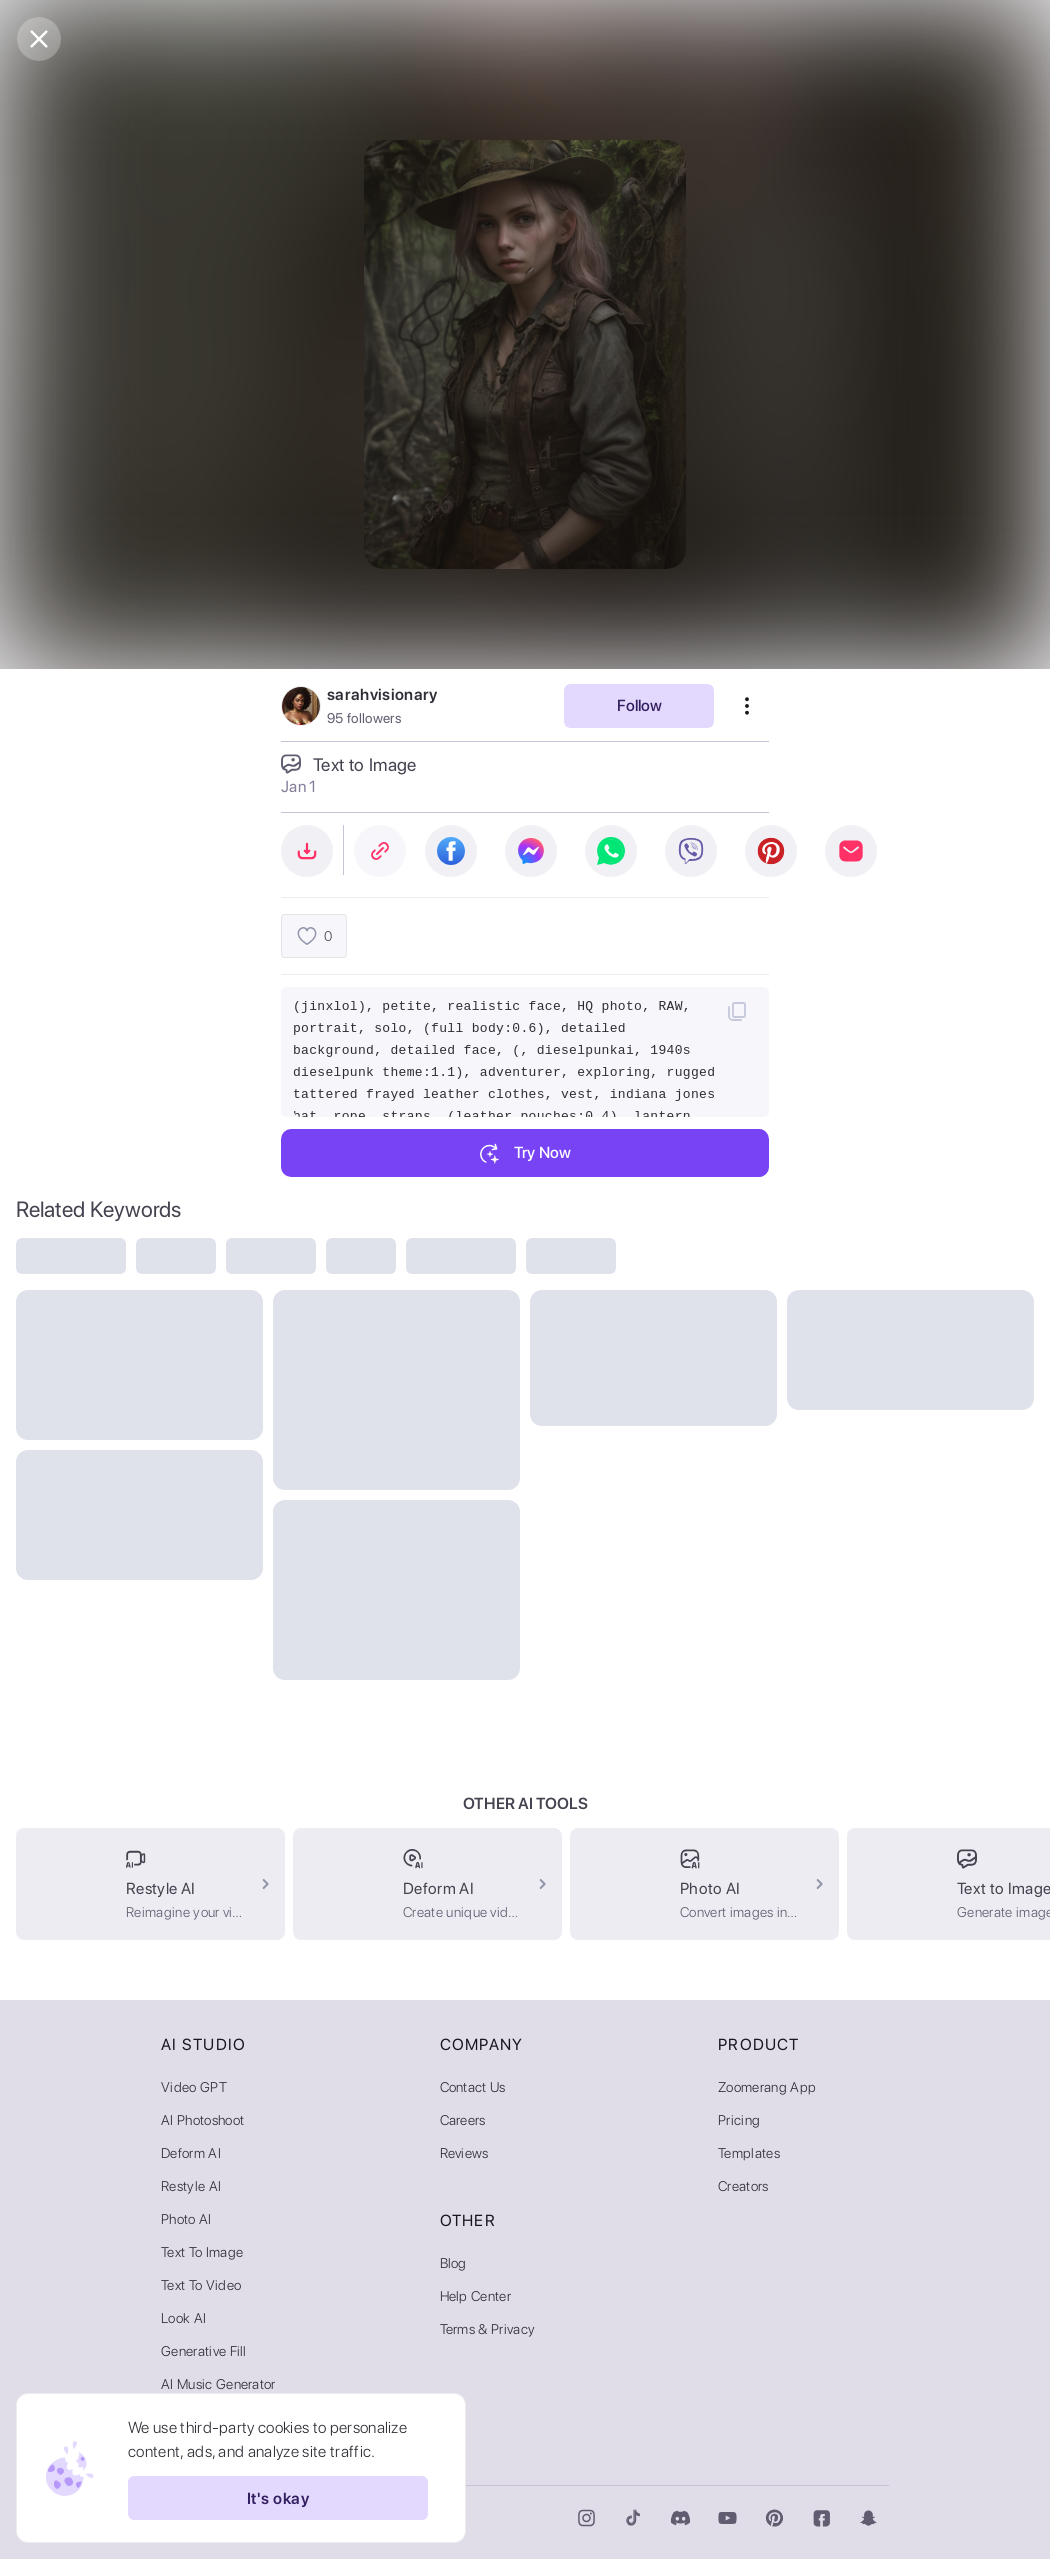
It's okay (278, 2498)
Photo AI (186, 2219)
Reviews (464, 2153)
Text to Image (202, 2252)
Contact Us (473, 2087)
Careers (463, 2120)
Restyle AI (191, 2186)
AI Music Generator (218, 2384)
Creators (743, 2186)
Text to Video (201, 2285)
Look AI (183, 2318)
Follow (639, 705)
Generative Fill (204, 2351)
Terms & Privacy (488, 2329)
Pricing (739, 2120)
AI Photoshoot (202, 2120)
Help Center (476, 2296)
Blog (453, 2263)
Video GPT (194, 2087)
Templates (749, 2153)
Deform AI (191, 2153)
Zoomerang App (767, 2087)
